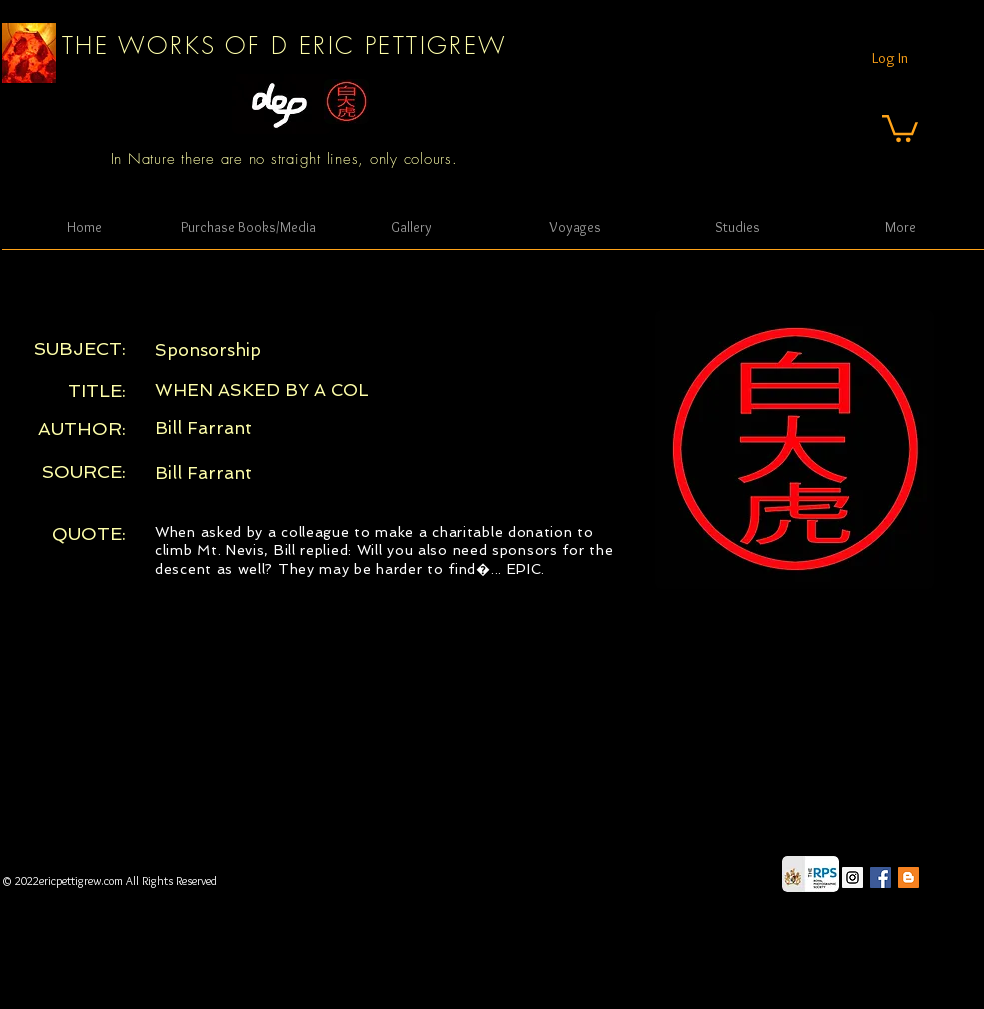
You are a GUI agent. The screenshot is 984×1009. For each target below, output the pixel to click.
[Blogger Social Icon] (908, 877)
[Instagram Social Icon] (852, 877)
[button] (900, 127)
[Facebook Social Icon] (880, 877)
